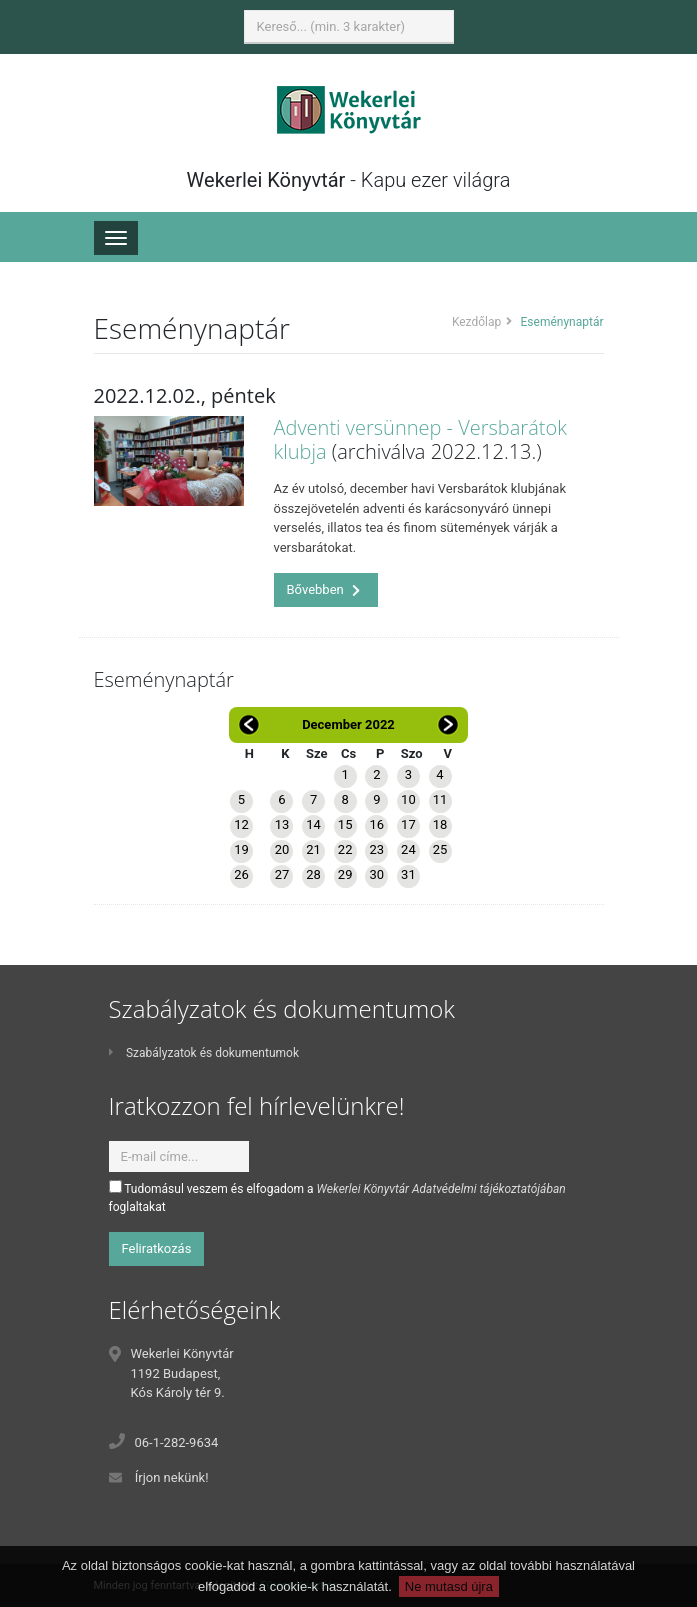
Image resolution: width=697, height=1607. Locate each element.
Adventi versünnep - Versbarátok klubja (420, 439)
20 (282, 849)
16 (376, 824)
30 (376, 874)
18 (440, 824)
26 (241, 874)
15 (345, 824)
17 (408, 824)
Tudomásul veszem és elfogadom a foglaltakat (337, 1197)
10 (408, 799)
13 (282, 824)
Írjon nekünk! (172, 1477)
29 (345, 874)
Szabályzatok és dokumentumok (204, 1053)
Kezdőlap (476, 322)
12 (241, 824)
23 (376, 849)
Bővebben (324, 589)
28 (313, 874)
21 (313, 849)
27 (282, 874)
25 (440, 849)
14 (313, 824)
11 (440, 799)
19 (241, 849)
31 (408, 874)
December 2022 (348, 724)
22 (345, 849)
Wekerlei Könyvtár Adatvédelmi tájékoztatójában (441, 1189)
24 (408, 849)
